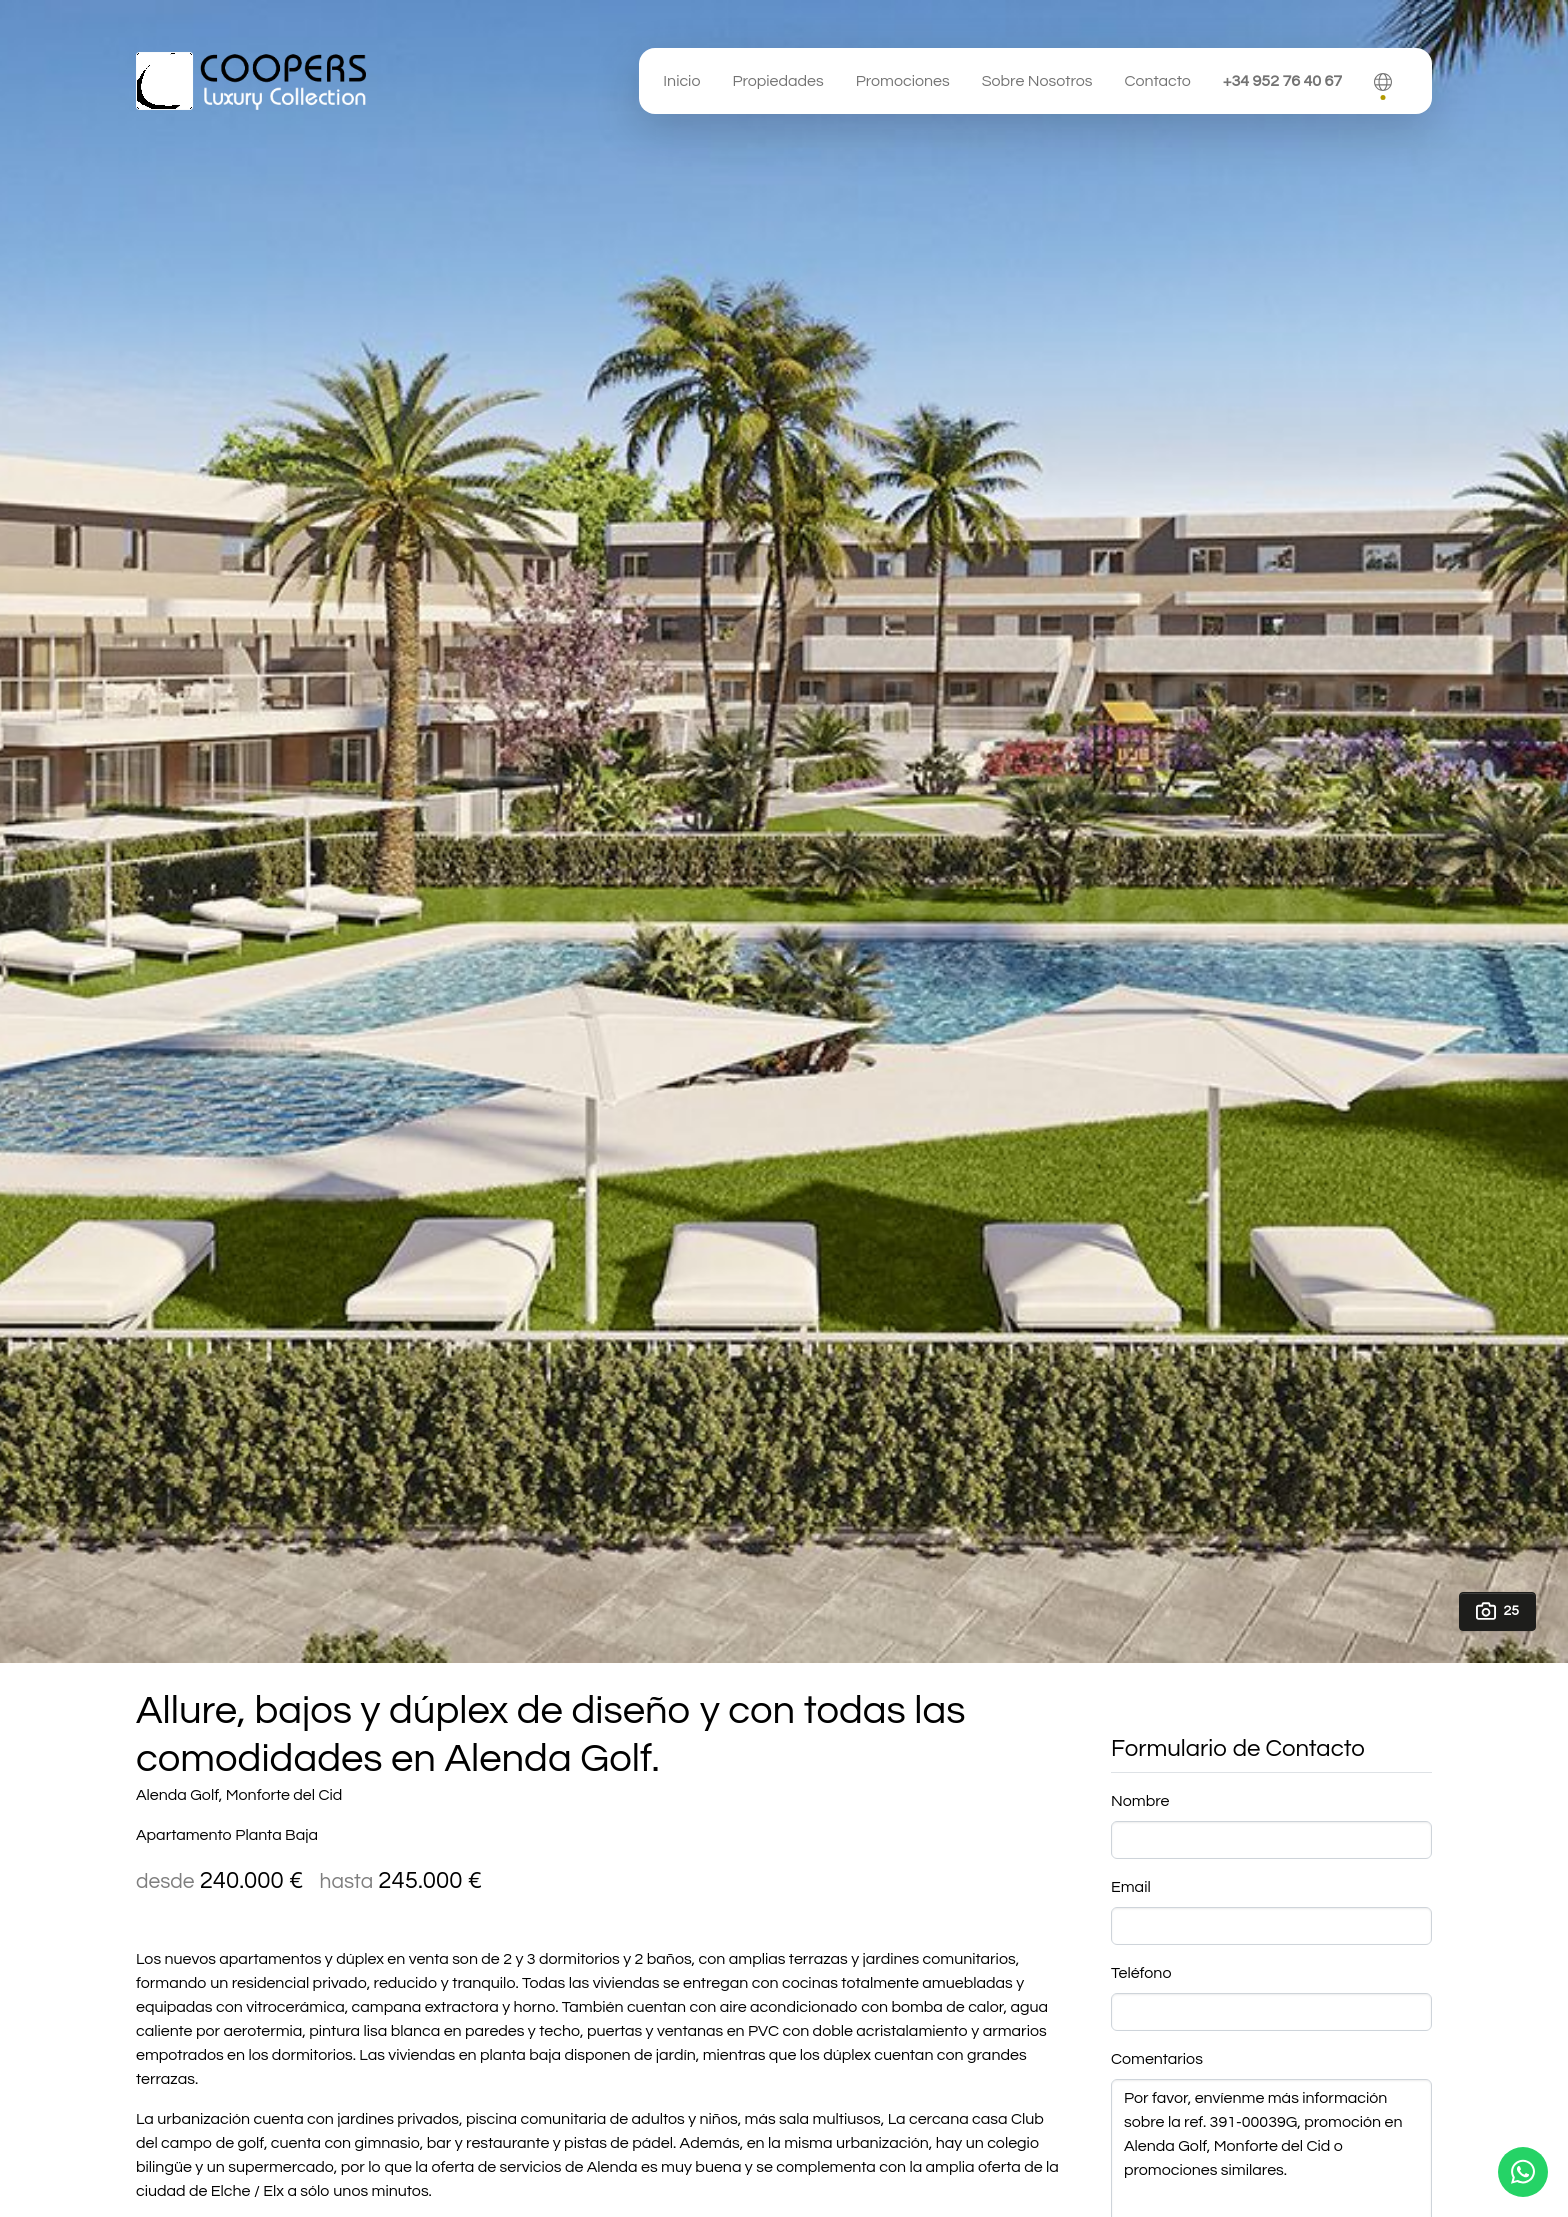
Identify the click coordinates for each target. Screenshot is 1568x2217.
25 (1497, 1611)
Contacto (1157, 81)
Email (1131, 1887)
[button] (1383, 81)
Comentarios (1157, 2059)
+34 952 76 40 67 (1282, 81)
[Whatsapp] (1523, 2172)
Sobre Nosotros (1037, 81)
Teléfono (1141, 1973)
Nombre (1140, 1801)
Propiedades (777, 81)
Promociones (903, 81)
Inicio (681, 81)
